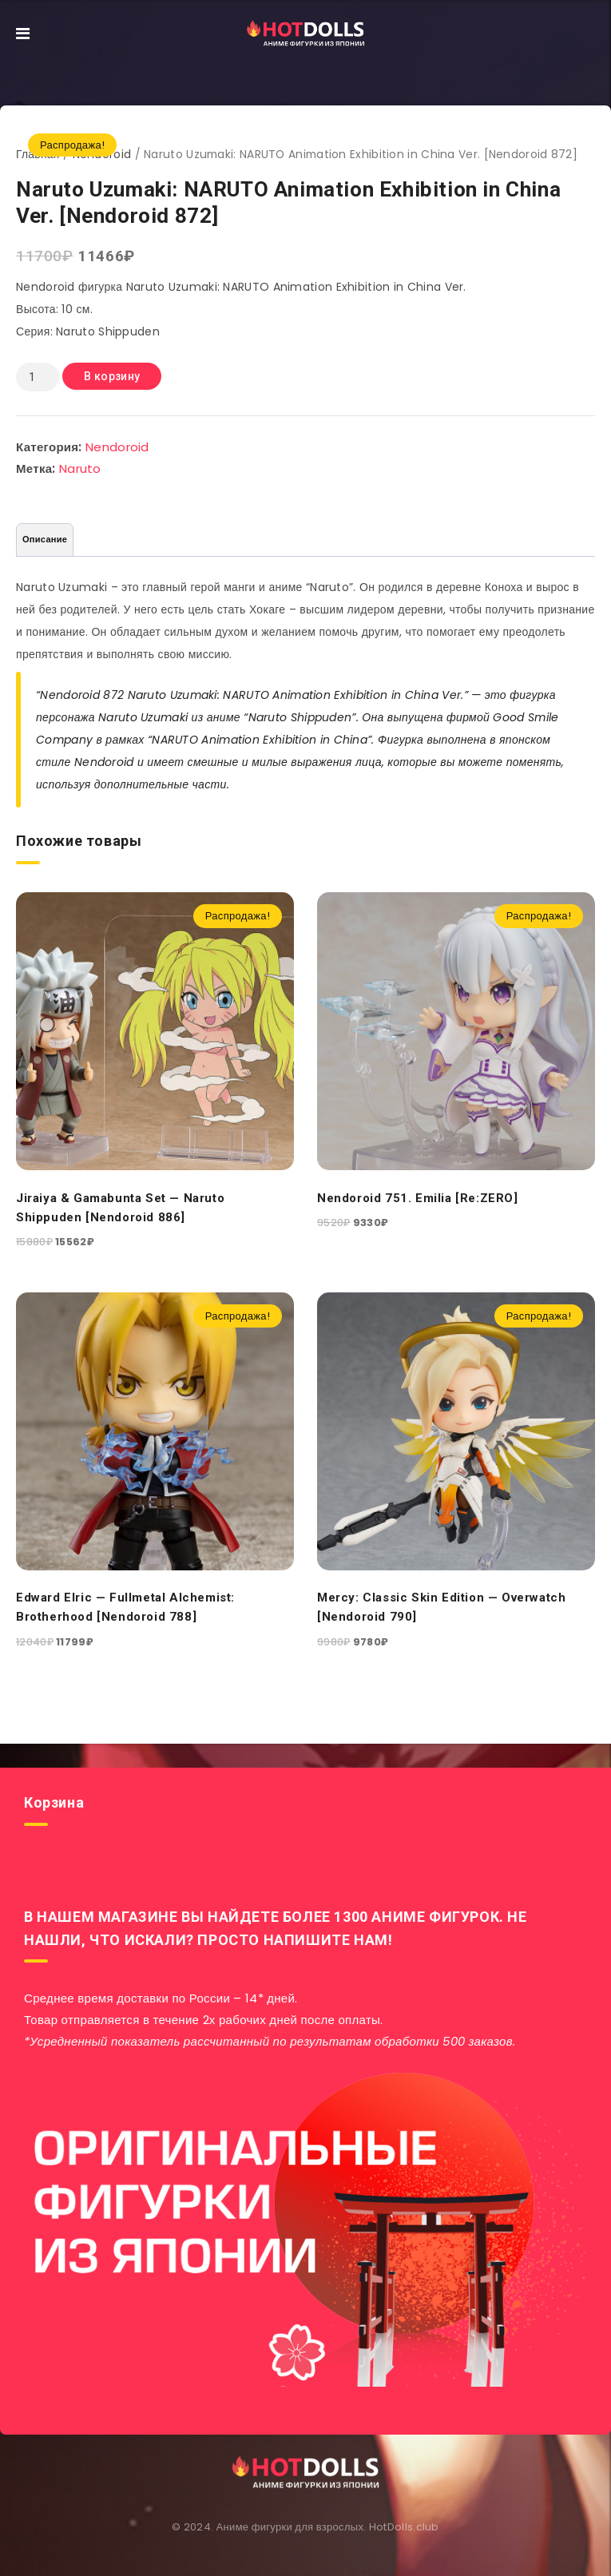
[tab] (44, 540)
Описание (44, 539)
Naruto (80, 468)
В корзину (112, 376)
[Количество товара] (37, 377)
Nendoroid (117, 447)
